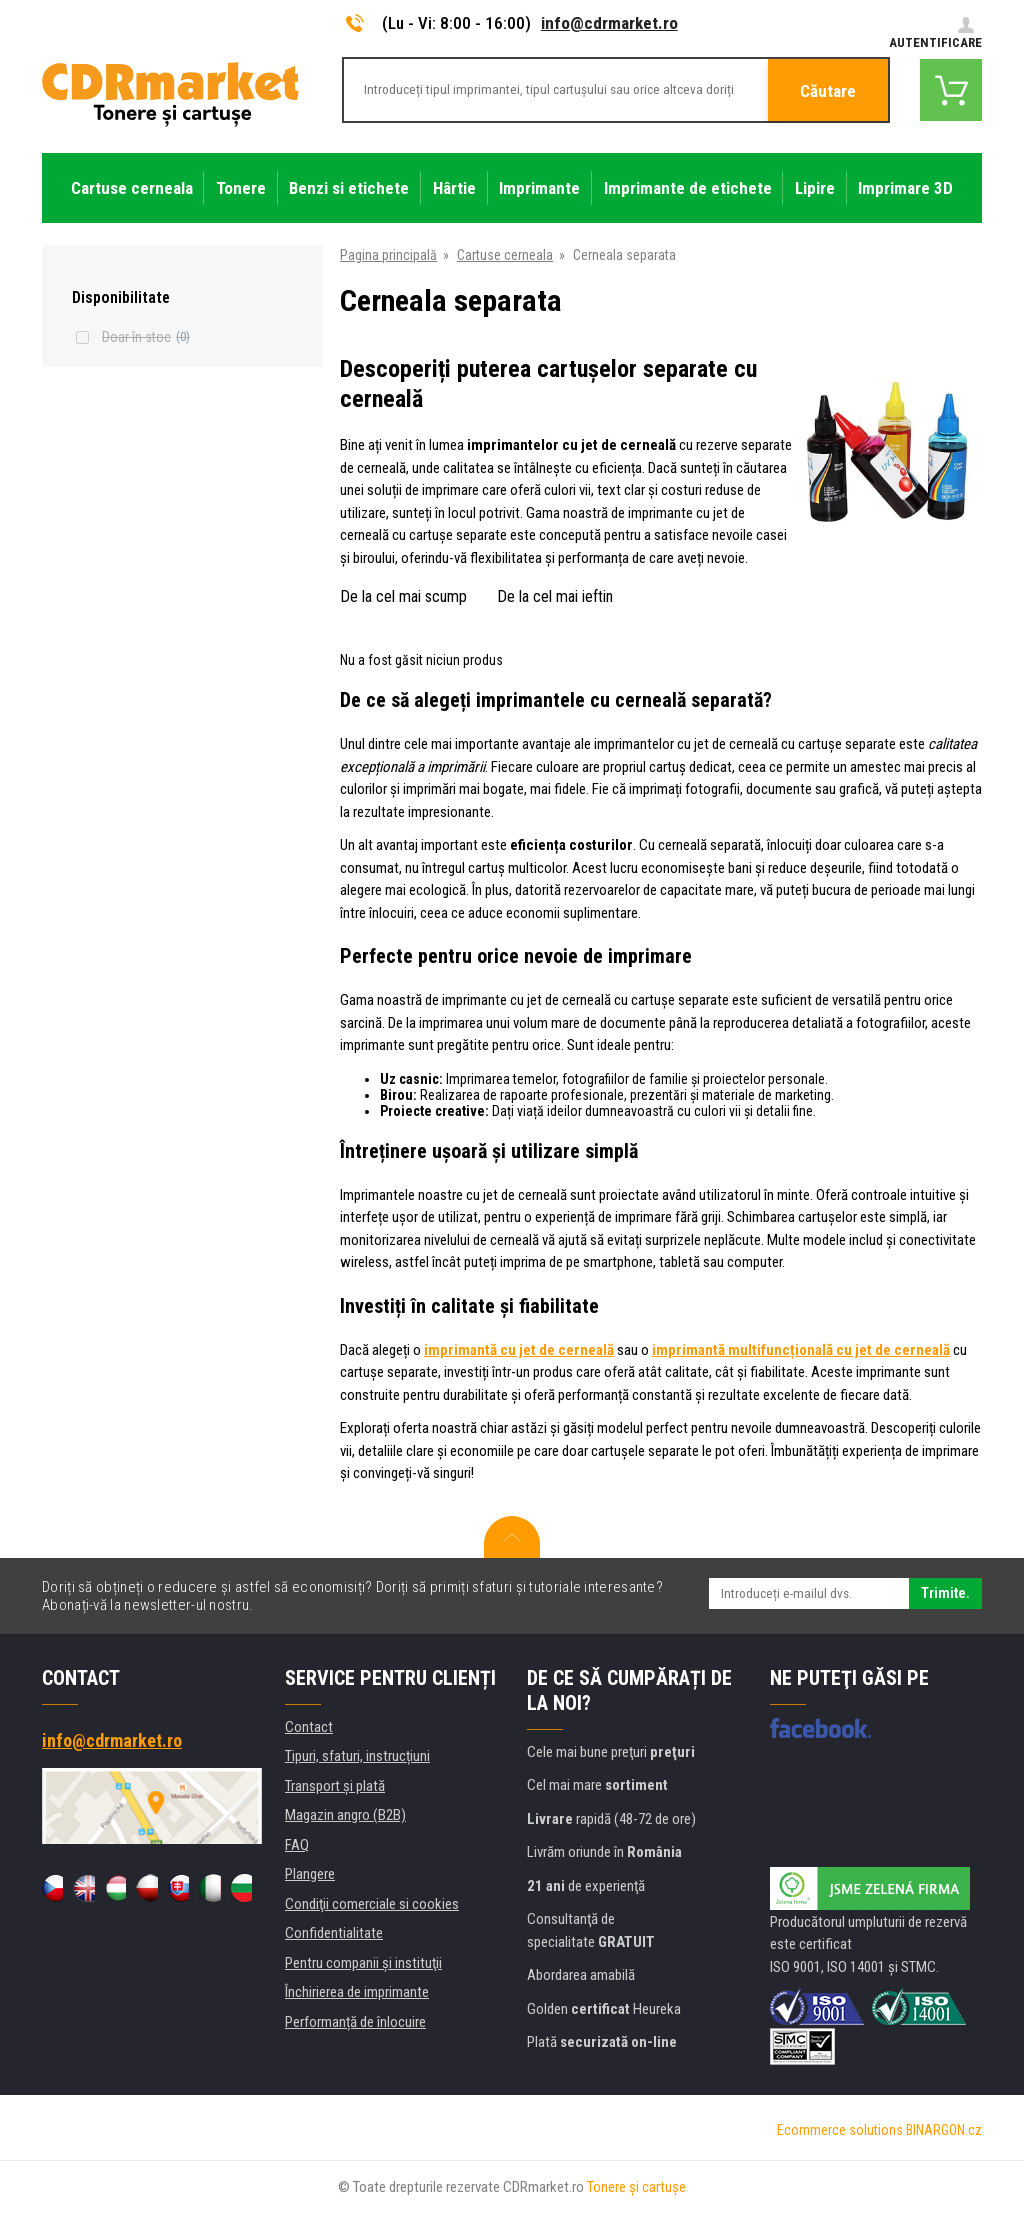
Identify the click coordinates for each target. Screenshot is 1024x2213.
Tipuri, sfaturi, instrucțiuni (357, 1756)
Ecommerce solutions (840, 2130)
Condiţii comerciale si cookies (372, 1904)
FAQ (297, 1845)
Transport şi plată (335, 1786)
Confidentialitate (334, 1933)
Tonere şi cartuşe (636, 2187)
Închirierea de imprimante (357, 1992)
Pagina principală (388, 255)
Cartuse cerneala (505, 255)
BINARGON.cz (944, 2130)
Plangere (310, 1874)
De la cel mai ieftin (555, 596)
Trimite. (945, 1593)
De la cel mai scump (403, 596)
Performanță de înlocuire (355, 2022)
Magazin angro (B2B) (345, 1815)
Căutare (828, 91)
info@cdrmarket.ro (609, 23)
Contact (309, 1727)
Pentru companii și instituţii (363, 1963)
